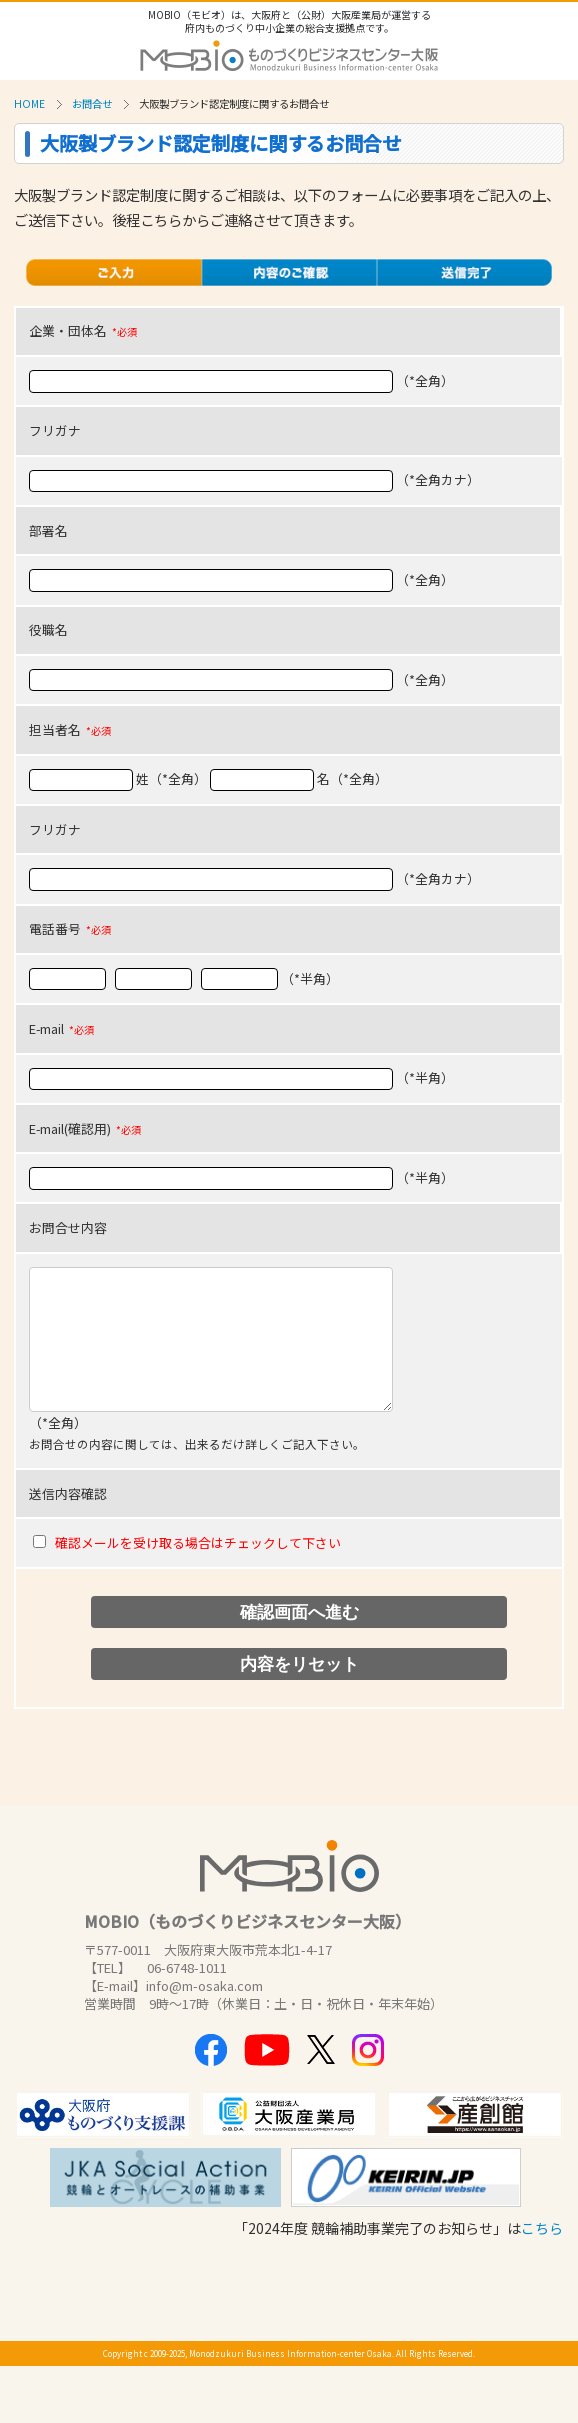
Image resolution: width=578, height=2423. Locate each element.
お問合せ (92, 103)
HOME (29, 103)
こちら (542, 2228)
